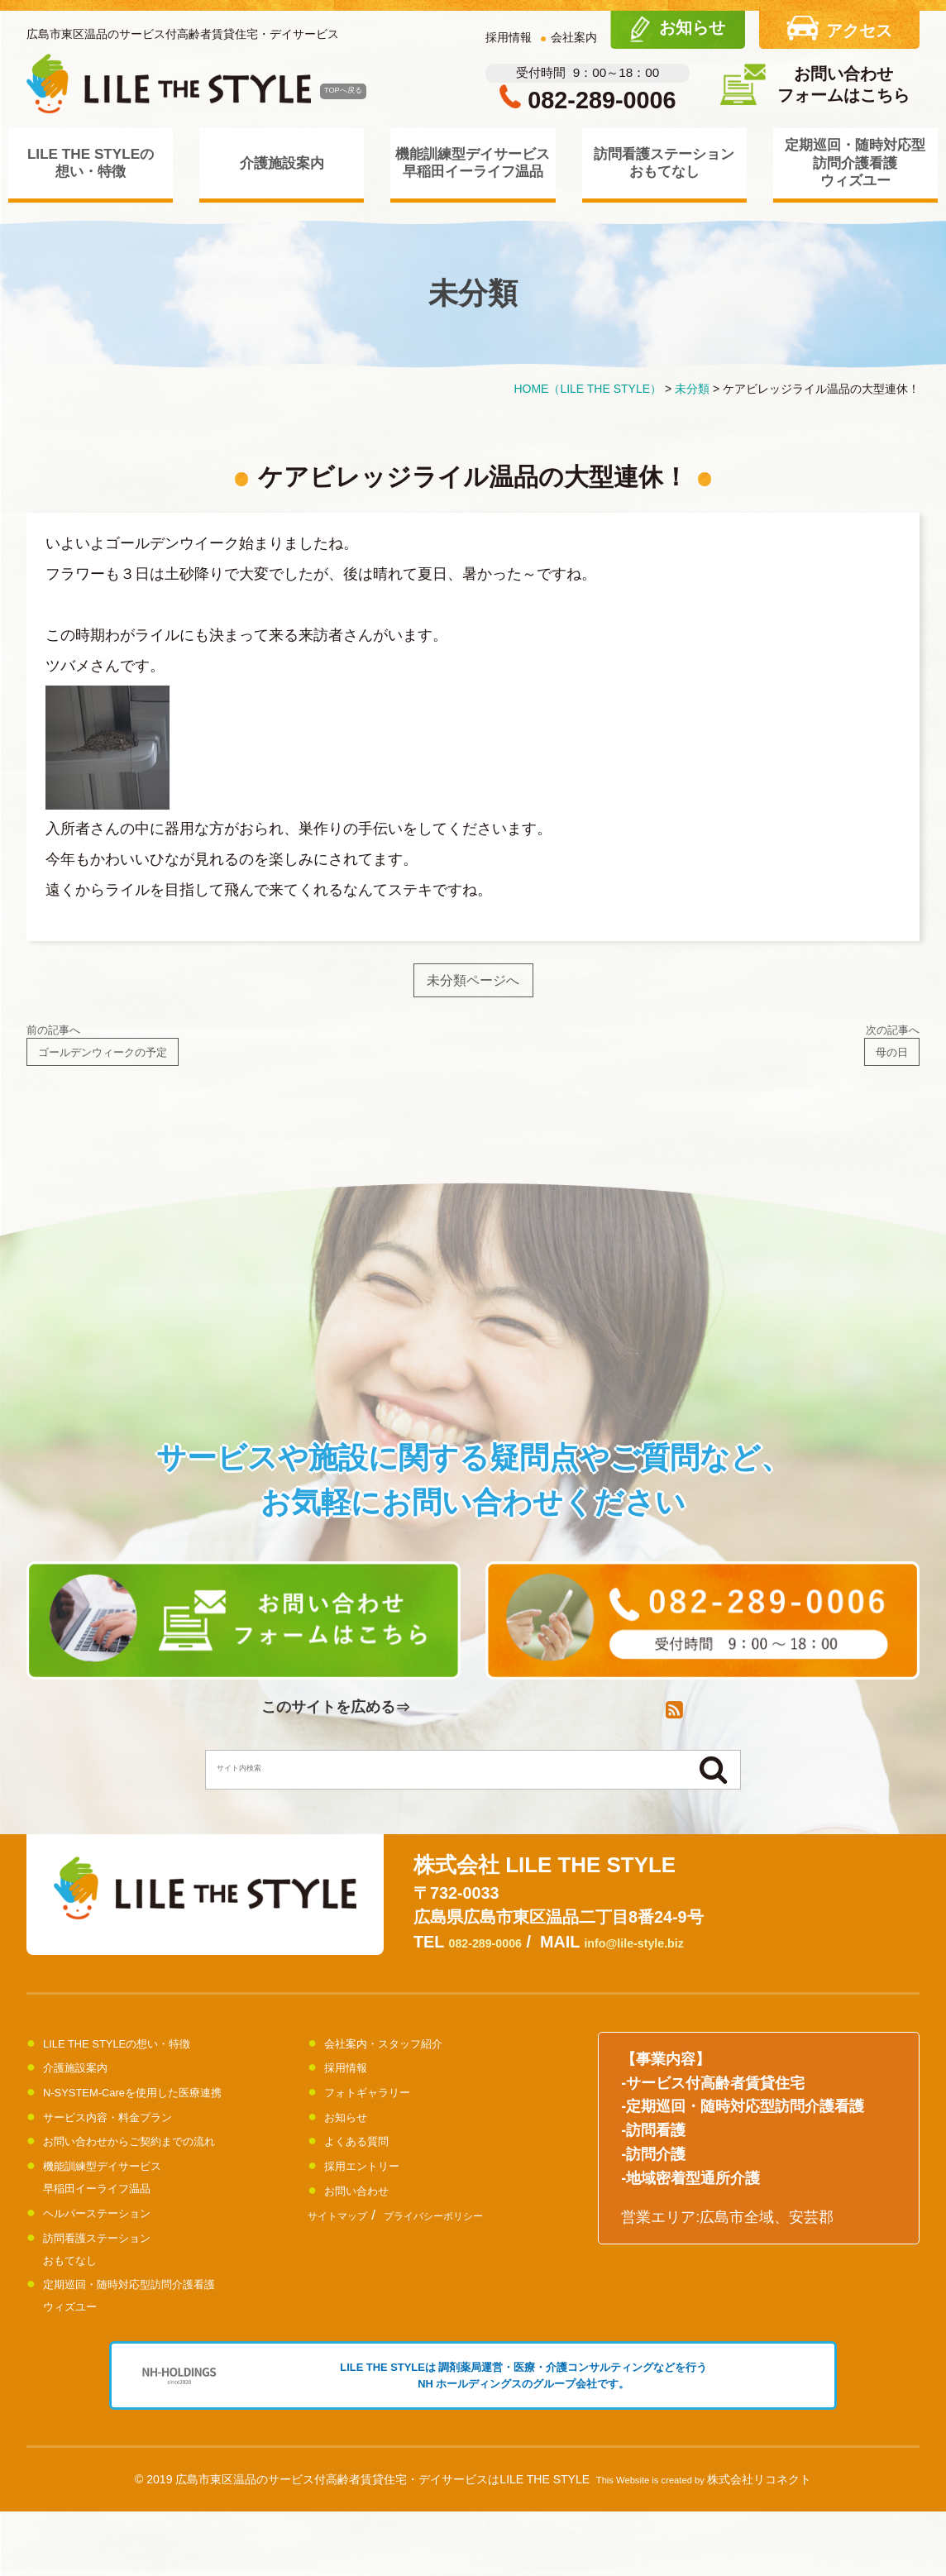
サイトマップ (350, 2244)
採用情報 (508, 37)
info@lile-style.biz (682, 1971)
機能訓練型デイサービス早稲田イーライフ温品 (472, 162)
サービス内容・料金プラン (132, 2145)
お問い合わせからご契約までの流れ (162, 2170)
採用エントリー (376, 2194)
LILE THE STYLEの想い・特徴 (90, 162)
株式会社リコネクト (759, 2543)
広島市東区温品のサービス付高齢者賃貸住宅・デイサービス (182, 34)
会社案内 (574, 37)
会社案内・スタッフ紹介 (406, 2071)
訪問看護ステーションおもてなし (664, 162)
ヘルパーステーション (117, 2241)
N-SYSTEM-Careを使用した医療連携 (167, 2121)
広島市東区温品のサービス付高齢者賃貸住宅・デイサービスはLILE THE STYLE (382, 2543)
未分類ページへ (473, 986)
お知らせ (354, 2145)
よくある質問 (368, 2170)
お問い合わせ (368, 2218)
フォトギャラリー (383, 2121)
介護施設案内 (282, 163)
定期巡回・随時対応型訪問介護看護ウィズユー (855, 162)
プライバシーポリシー (478, 2244)
